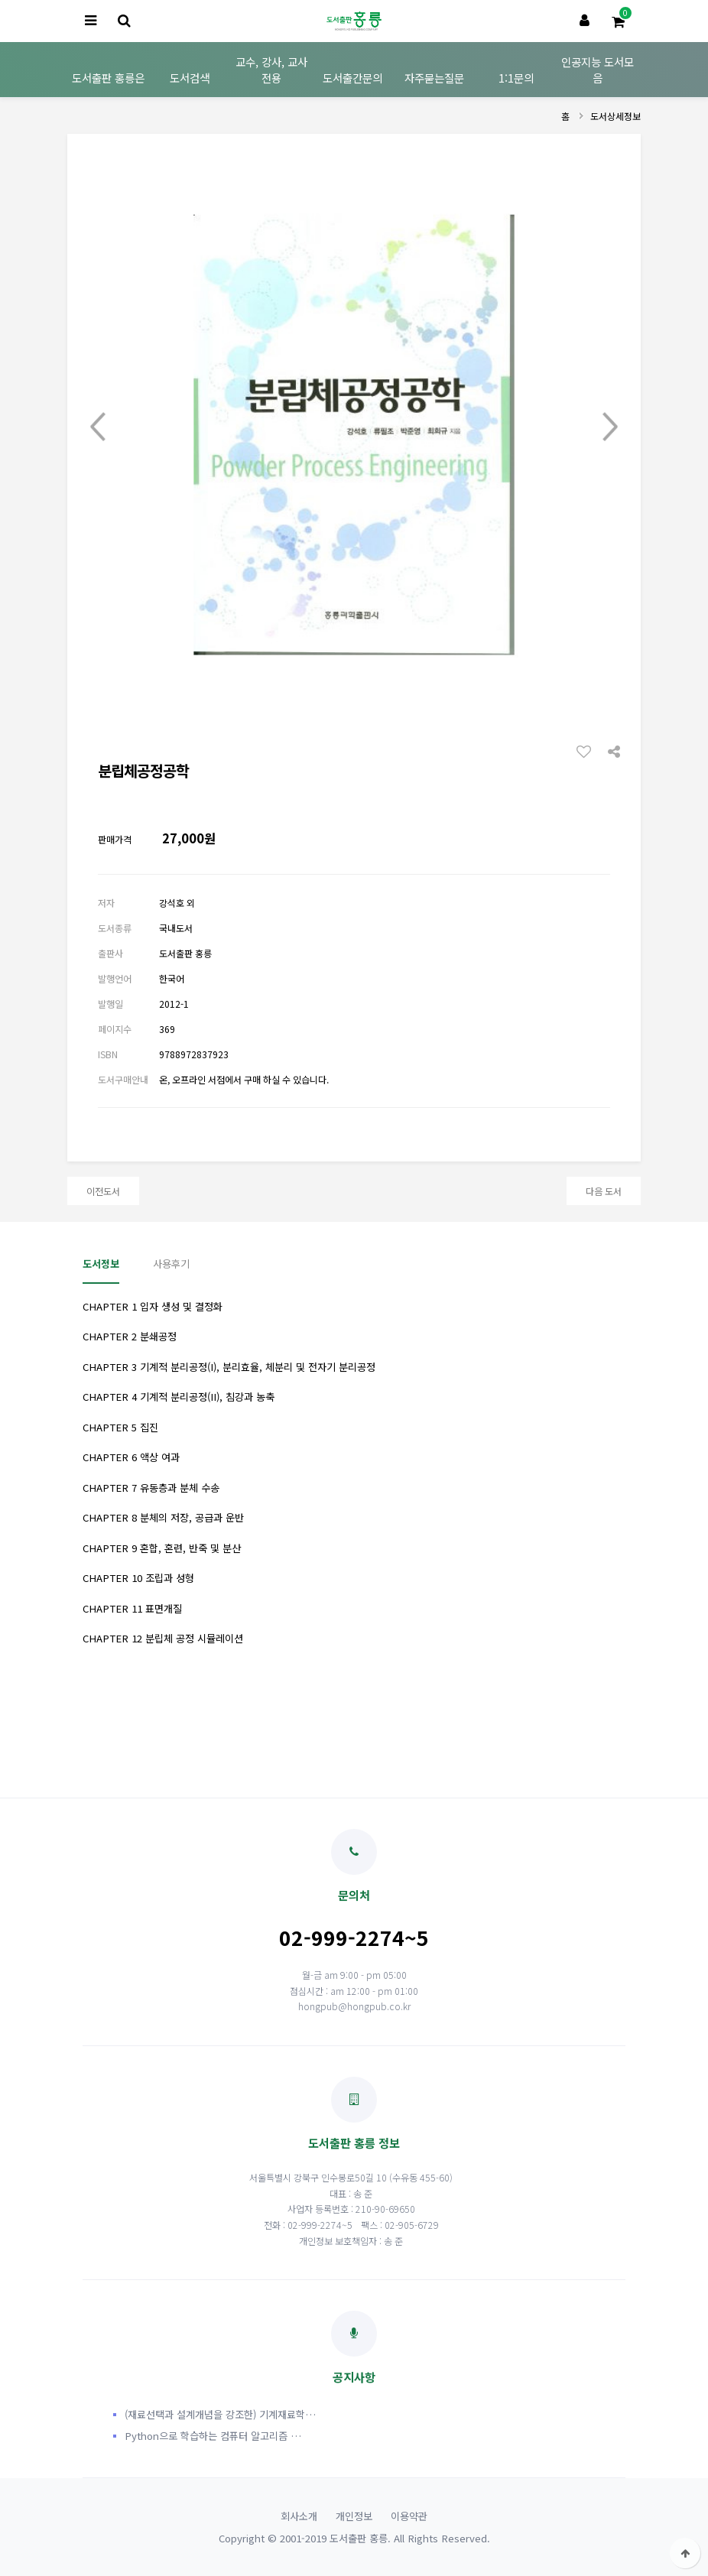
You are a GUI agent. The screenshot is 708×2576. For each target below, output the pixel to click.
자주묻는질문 (434, 78)
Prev (98, 426)
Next (610, 426)
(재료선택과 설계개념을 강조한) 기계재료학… (220, 2414)
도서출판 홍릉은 (108, 78)
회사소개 (299, 2516)
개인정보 (354, 2516)
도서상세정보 (615, 115)
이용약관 (409, 2516)
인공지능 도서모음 (597, 70)
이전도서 (103, 1190)
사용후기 (171, 1263)
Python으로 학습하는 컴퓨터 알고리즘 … (213, 2435)
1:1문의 (516, 78)
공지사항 (354, 2348)
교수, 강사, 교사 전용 (271, 70)
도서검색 (189, 78)
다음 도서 (604, 1190)
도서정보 (101, 1263)
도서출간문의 (352, 78)
